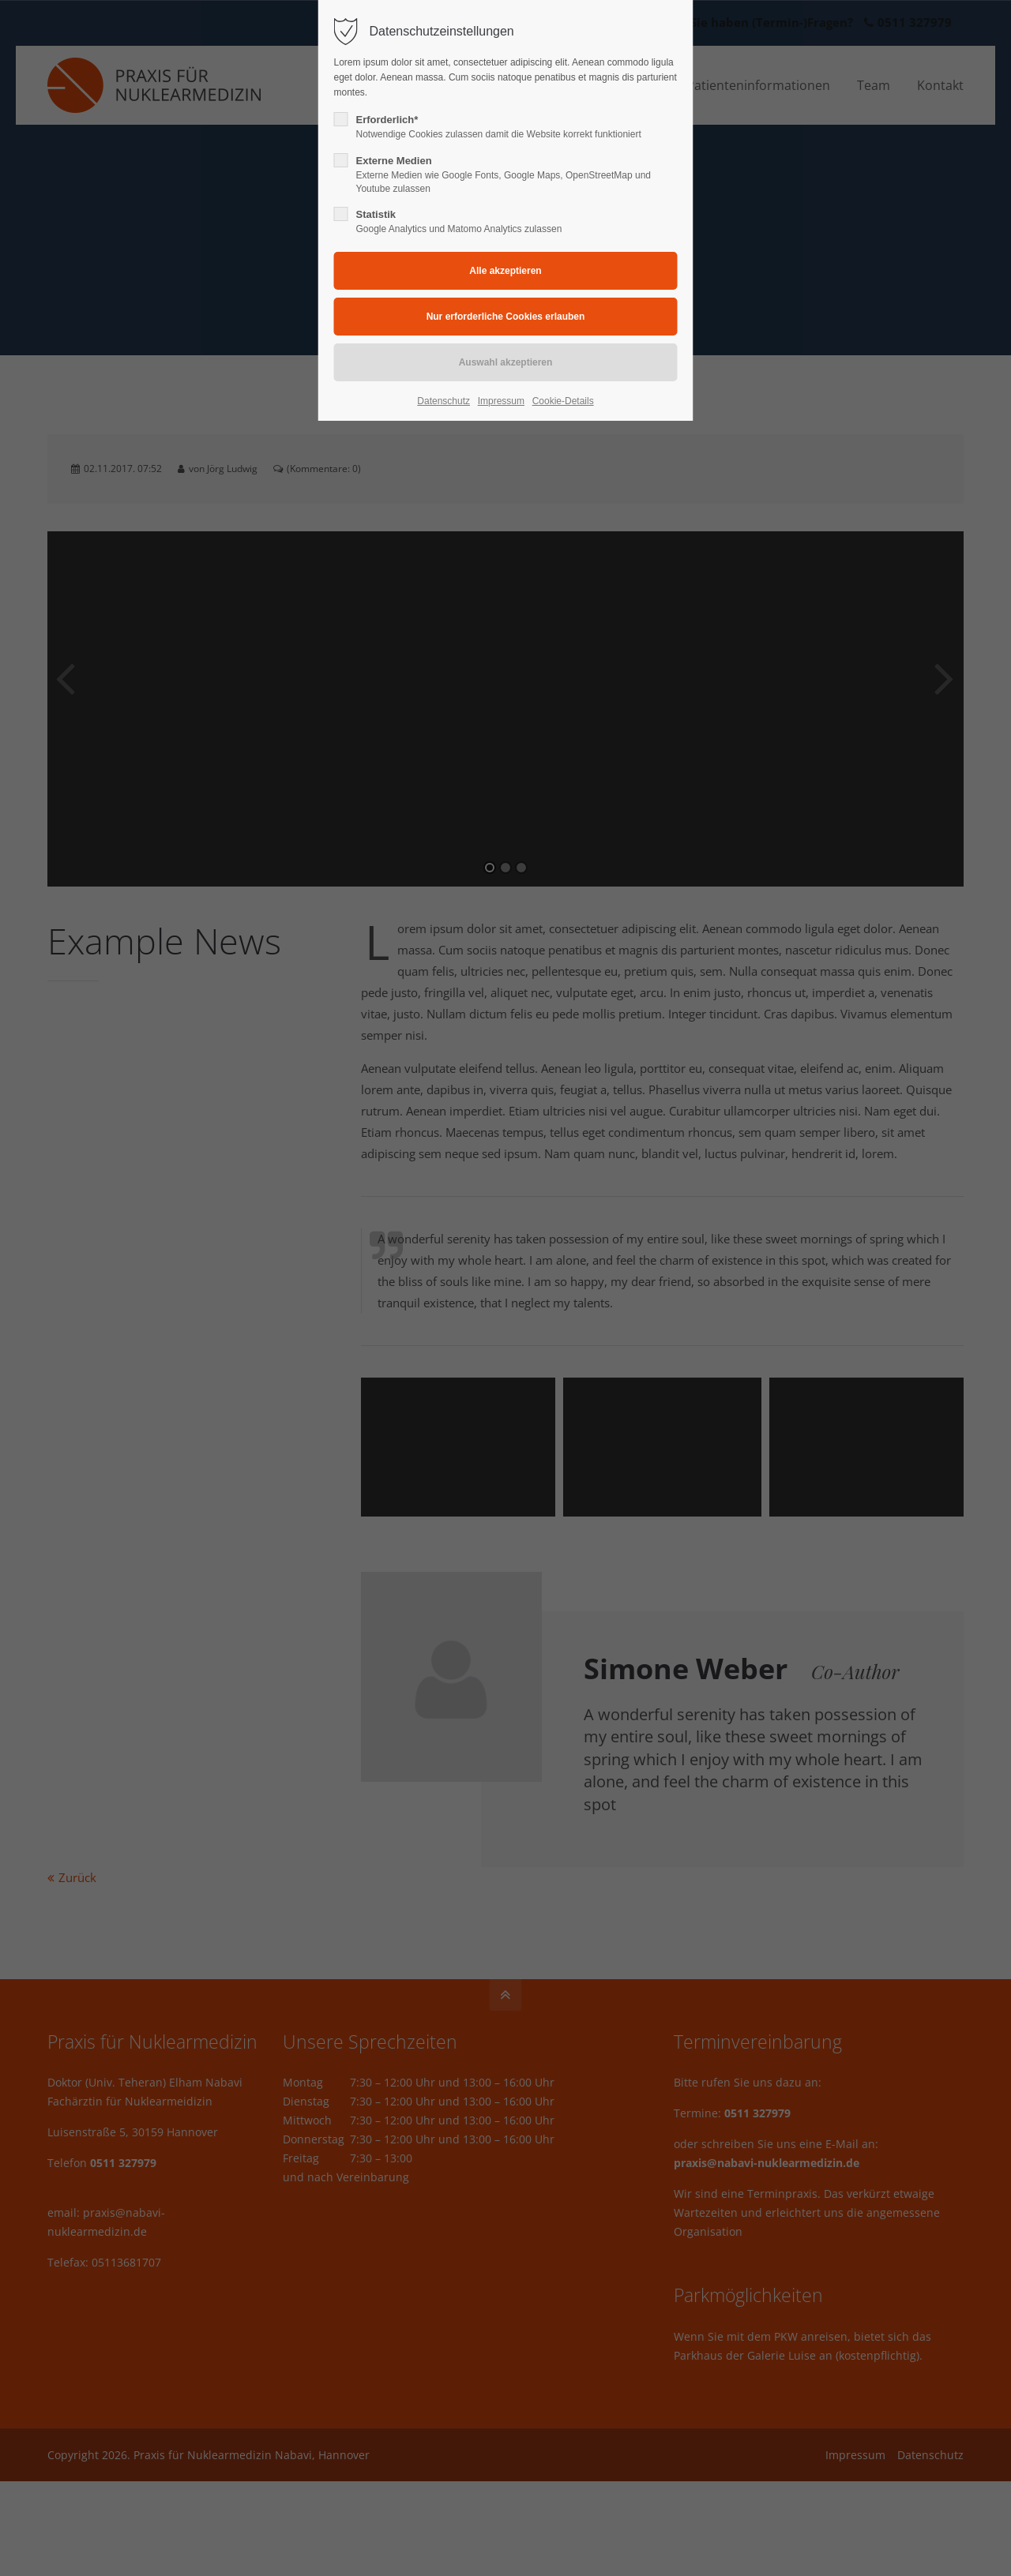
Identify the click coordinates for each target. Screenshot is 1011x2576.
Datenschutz (443, 401)
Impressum (501, 401)
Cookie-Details (563, 401)
